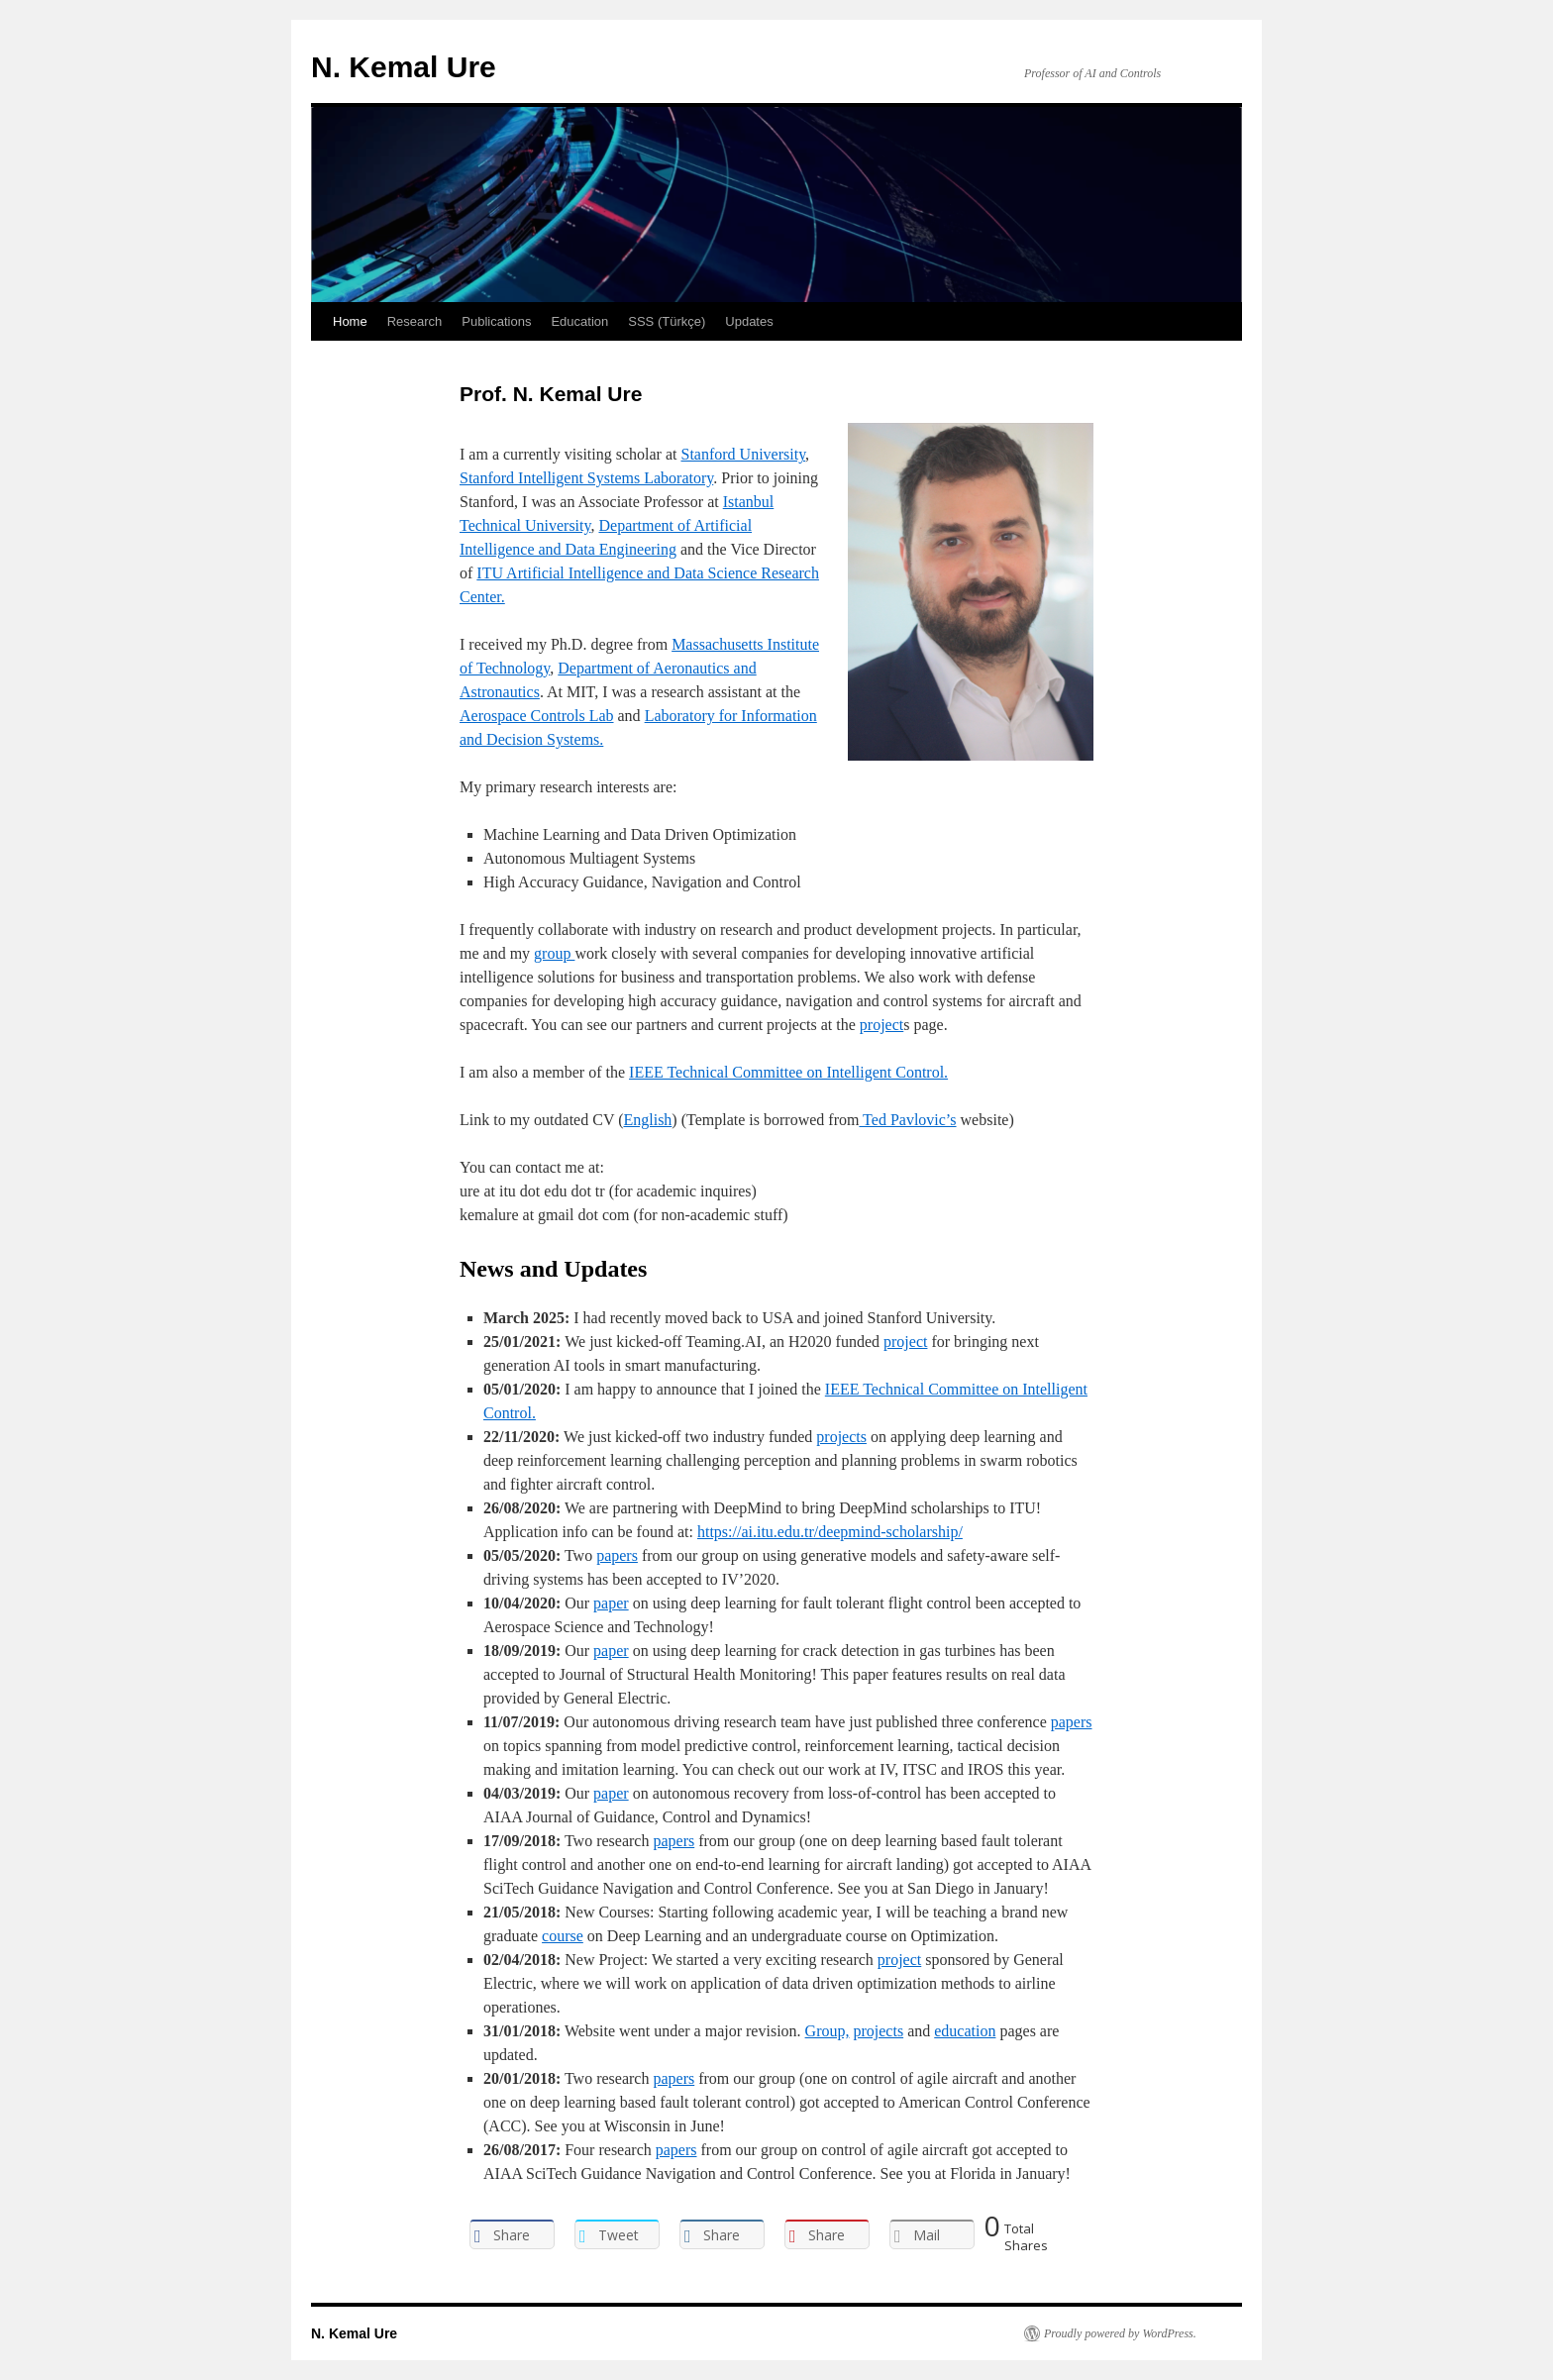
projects (841, 1436)
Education (579, 321)
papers (617, 1555)
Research (415, 321)
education (964, 2030)
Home (350, 321)
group (554, 953)
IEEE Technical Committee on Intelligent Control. (788, 1072)
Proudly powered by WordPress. (1120, 2333)
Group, (827, 2030)
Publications (496, 321)
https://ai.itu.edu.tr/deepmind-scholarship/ (830, 1531)
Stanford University (742, 454)
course (562, 1935)
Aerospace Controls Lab (537, 715)
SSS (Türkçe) (666, 321)
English (647, 1119)
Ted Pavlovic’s (907, 1119)
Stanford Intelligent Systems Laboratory (586, 477)
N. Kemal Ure (403, 67)
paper (611, 1603)
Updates (749, 321)
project (881, 1024)
